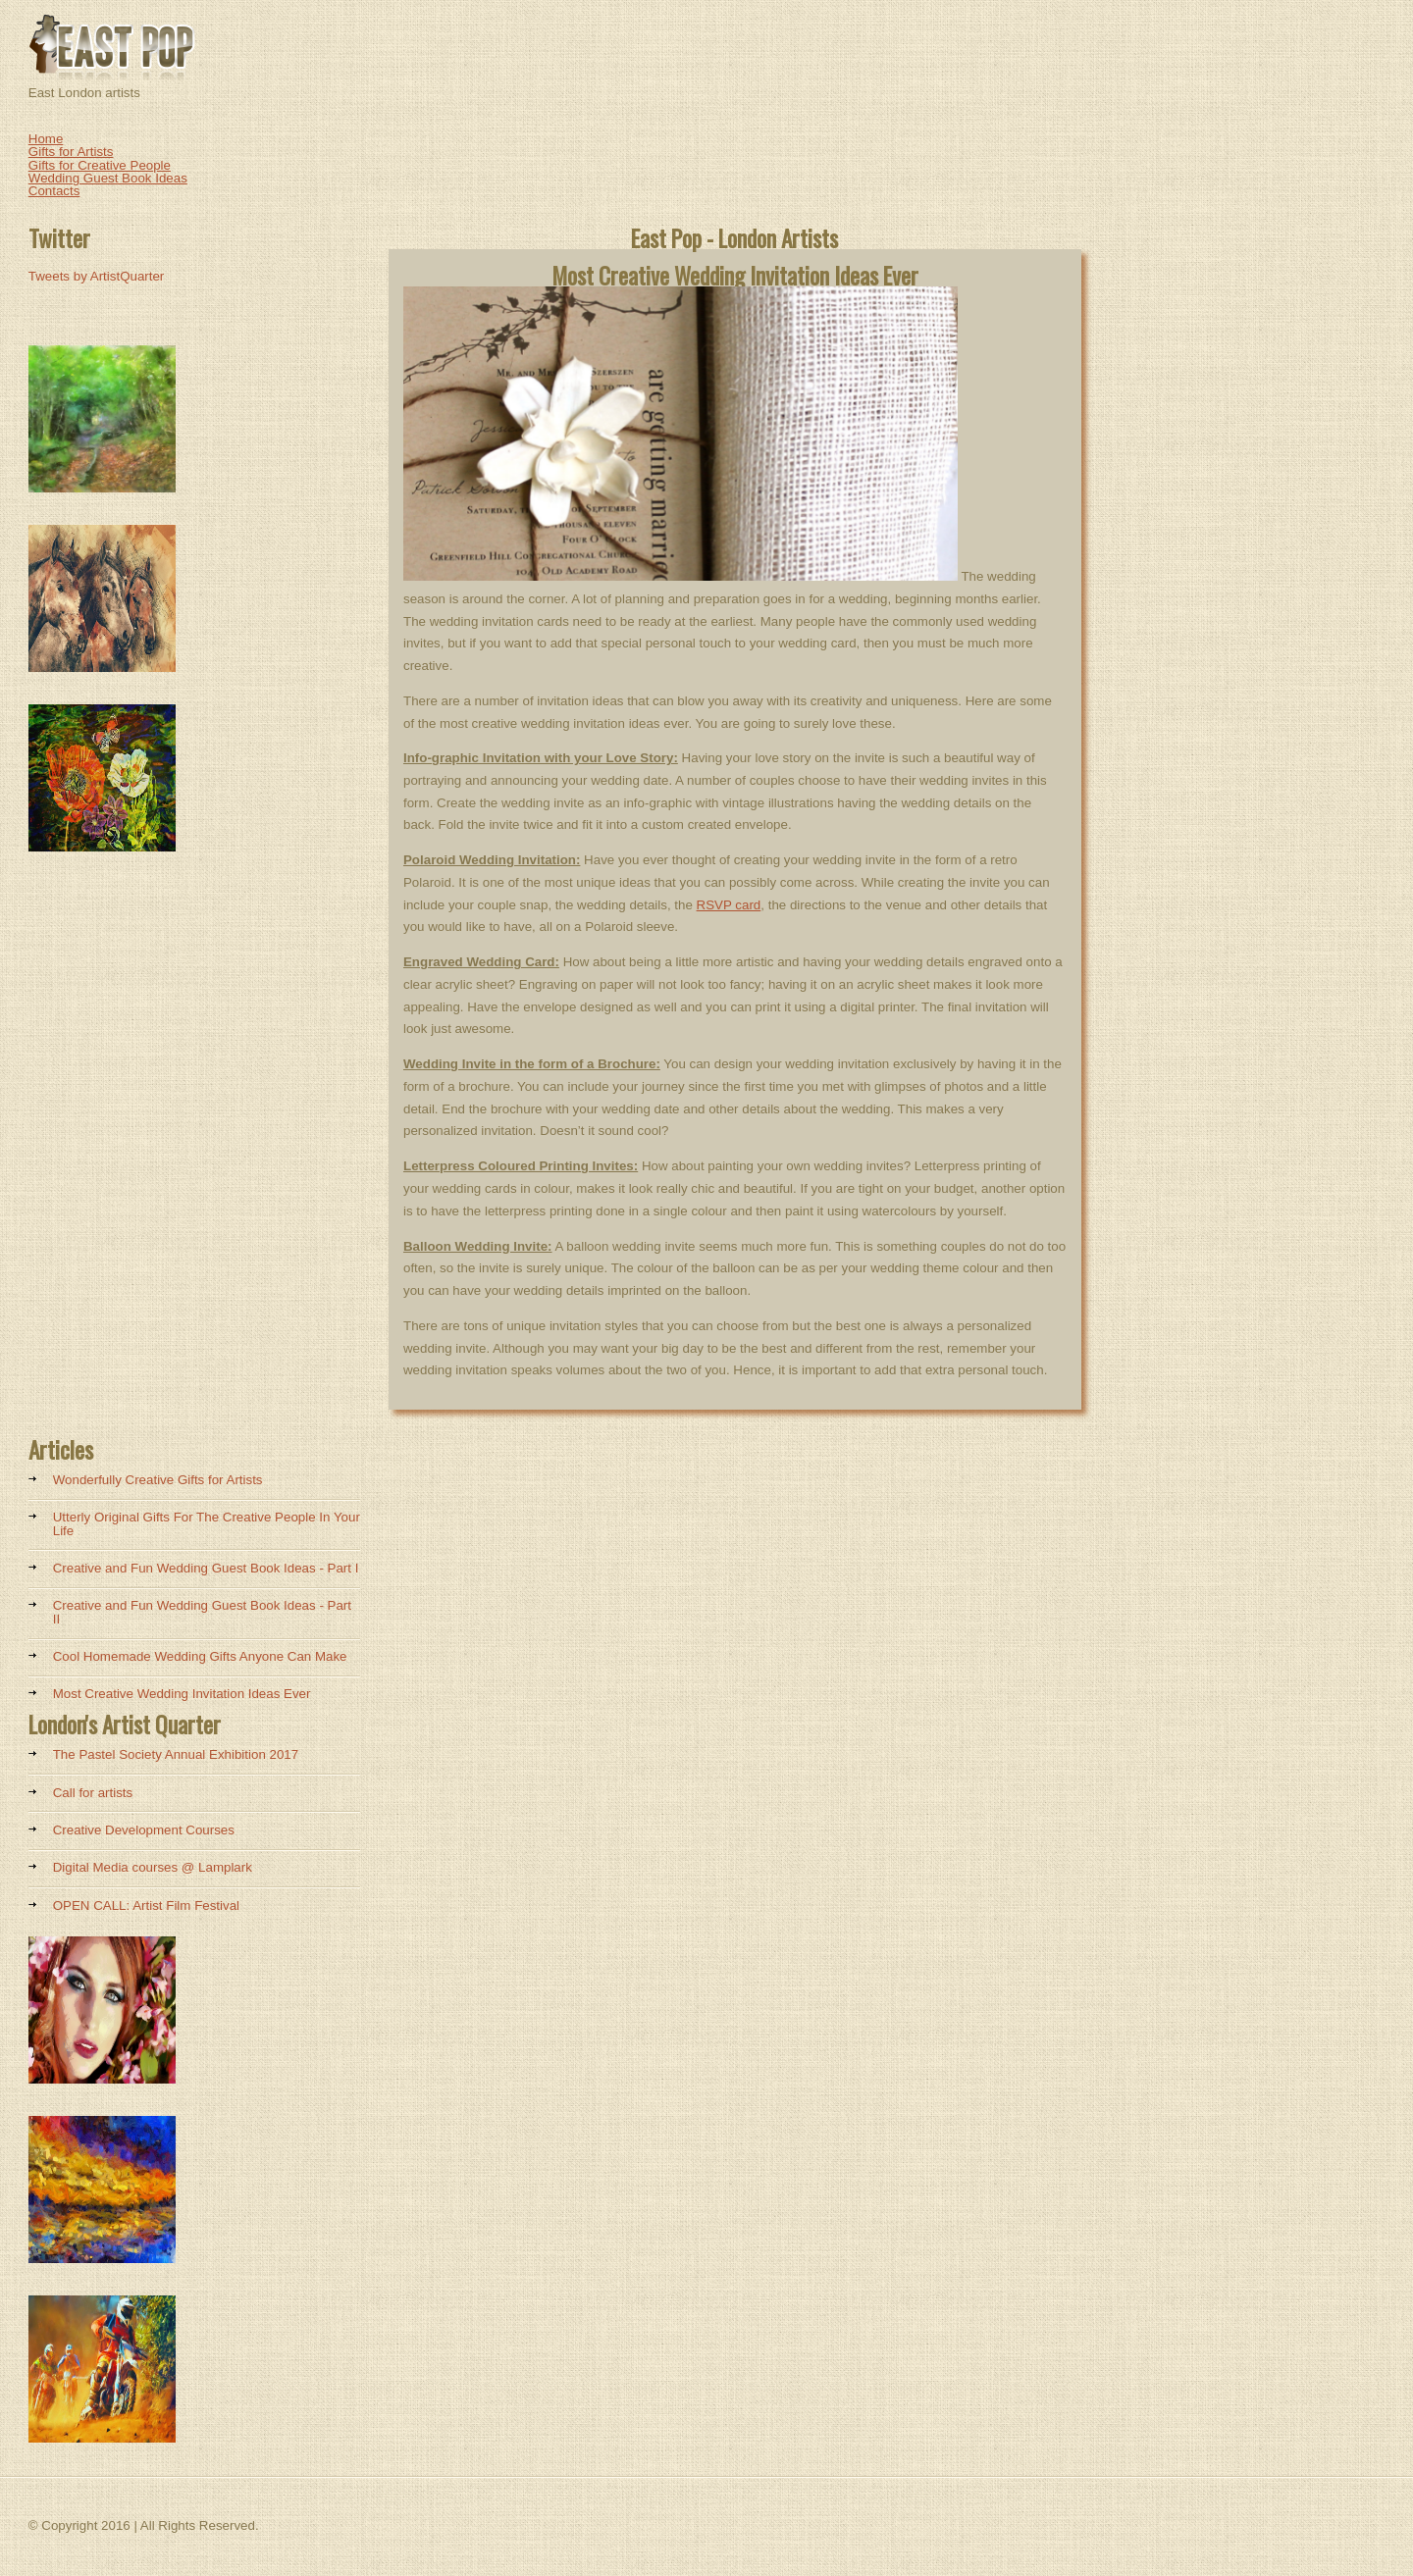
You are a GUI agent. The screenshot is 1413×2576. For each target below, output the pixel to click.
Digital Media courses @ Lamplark (152, 1867)
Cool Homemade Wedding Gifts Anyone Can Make (200, 1656)
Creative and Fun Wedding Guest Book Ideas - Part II (202, 1612)
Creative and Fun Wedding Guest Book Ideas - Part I (206, 1568)
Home (46, 138)
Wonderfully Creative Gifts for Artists (158, 1479)
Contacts (54, 190)
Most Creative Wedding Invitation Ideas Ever (182, 1693)
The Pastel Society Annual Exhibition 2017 (175, 1754)
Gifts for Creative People (99, 165)
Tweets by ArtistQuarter (96, 276)
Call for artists (92, 1792)
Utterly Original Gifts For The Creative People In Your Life (206, 1524)
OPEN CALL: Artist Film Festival (146, 1905)
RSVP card (729, 905)
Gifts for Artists (71, 151)
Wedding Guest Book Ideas (107, 178)
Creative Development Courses (144, 1830)
